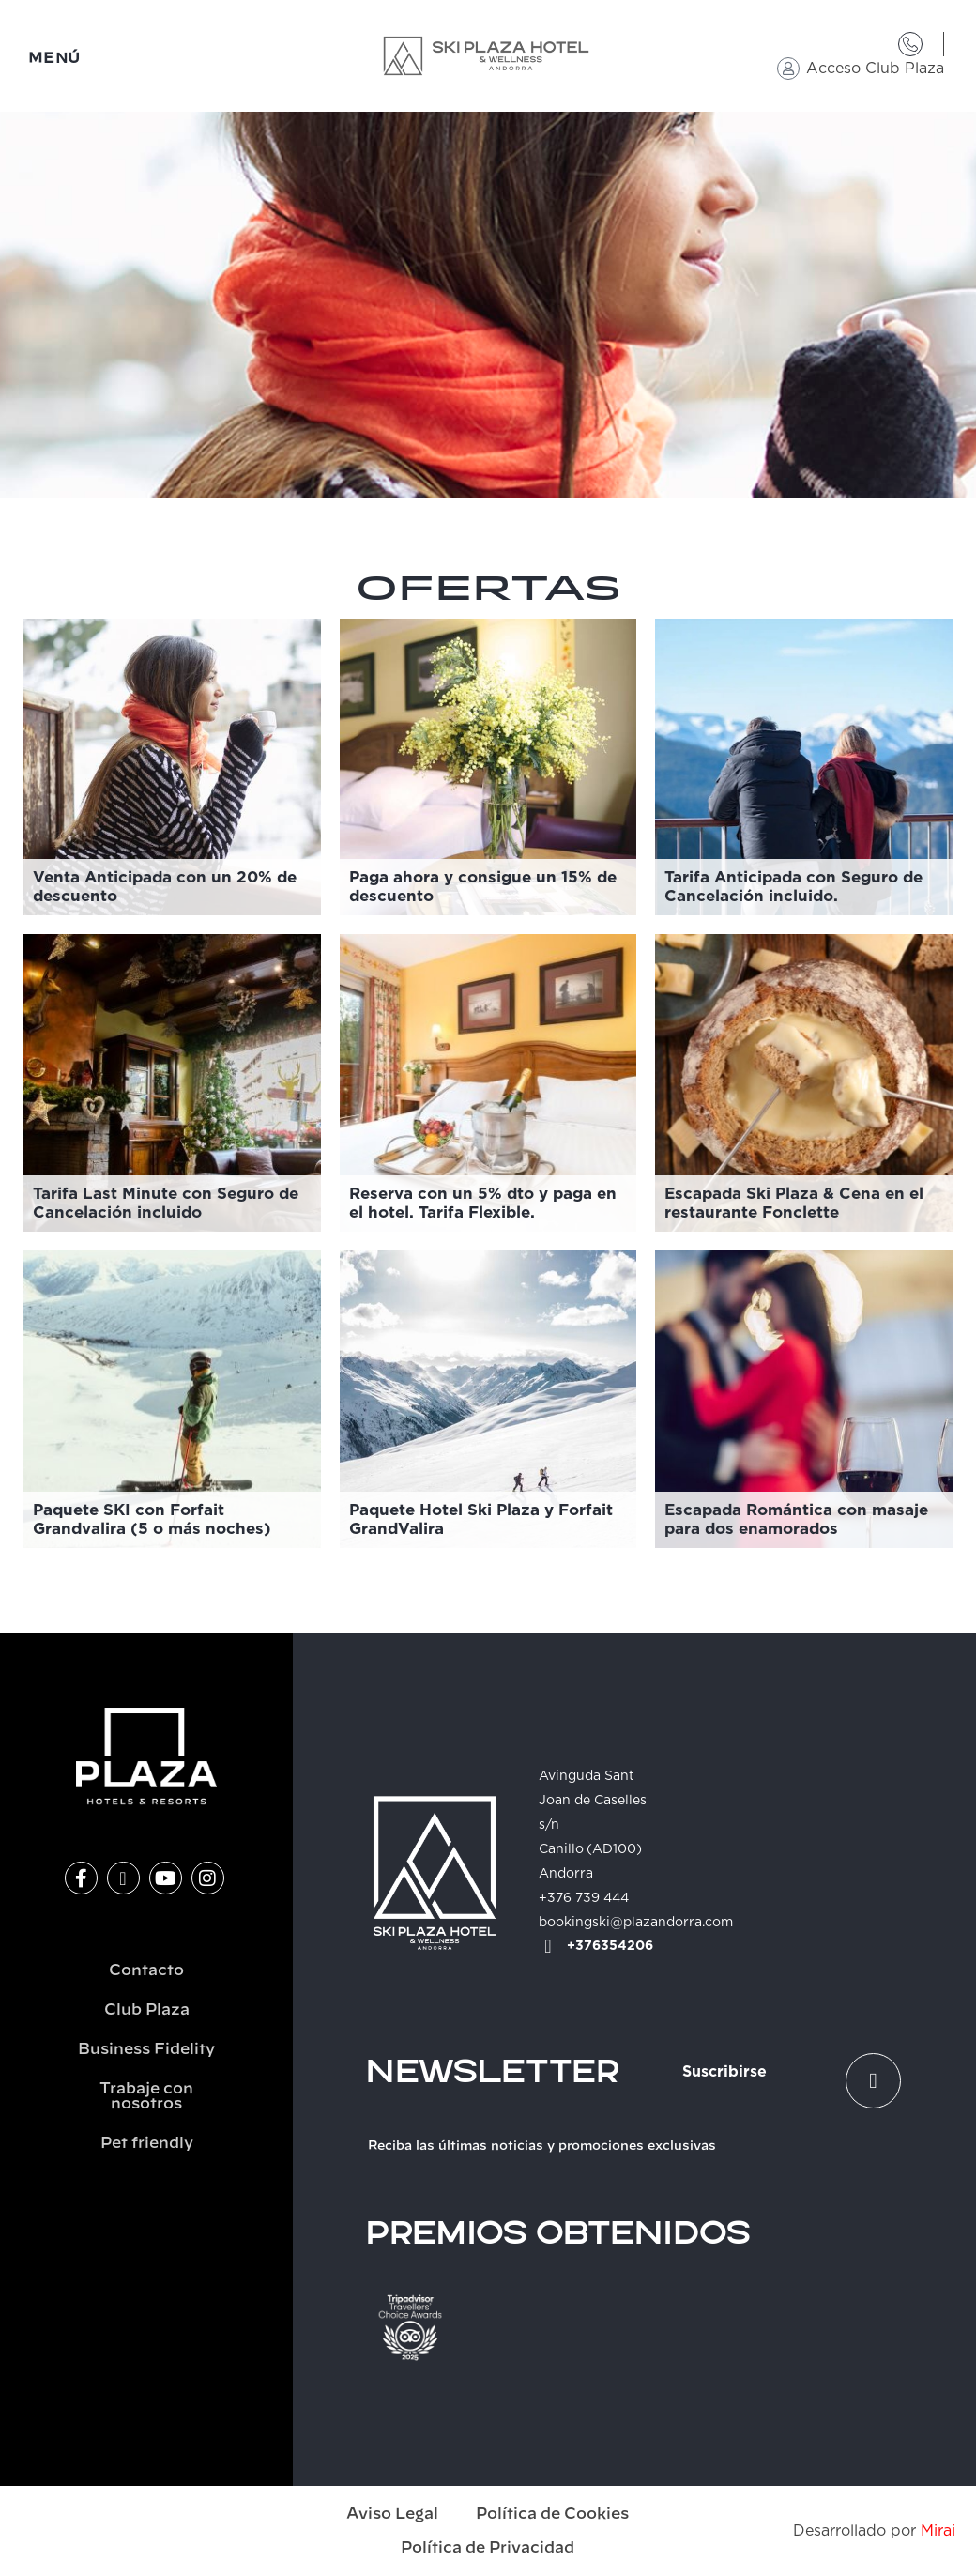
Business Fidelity (146, 2049)
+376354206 (610, 1946)
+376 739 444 (584, 1898)
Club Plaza (147, 2009)
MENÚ (54, 59)
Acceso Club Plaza (875, 68)
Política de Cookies (552, 2514)
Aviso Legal (392, 2514)
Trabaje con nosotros (146, 2096)
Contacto (146, 1970)
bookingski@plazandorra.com (636, 1922)
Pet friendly (146, 2143)
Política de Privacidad (487, 2547)
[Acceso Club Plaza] (788, 68)
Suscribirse (724, 2071)
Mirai (938, 2530)
